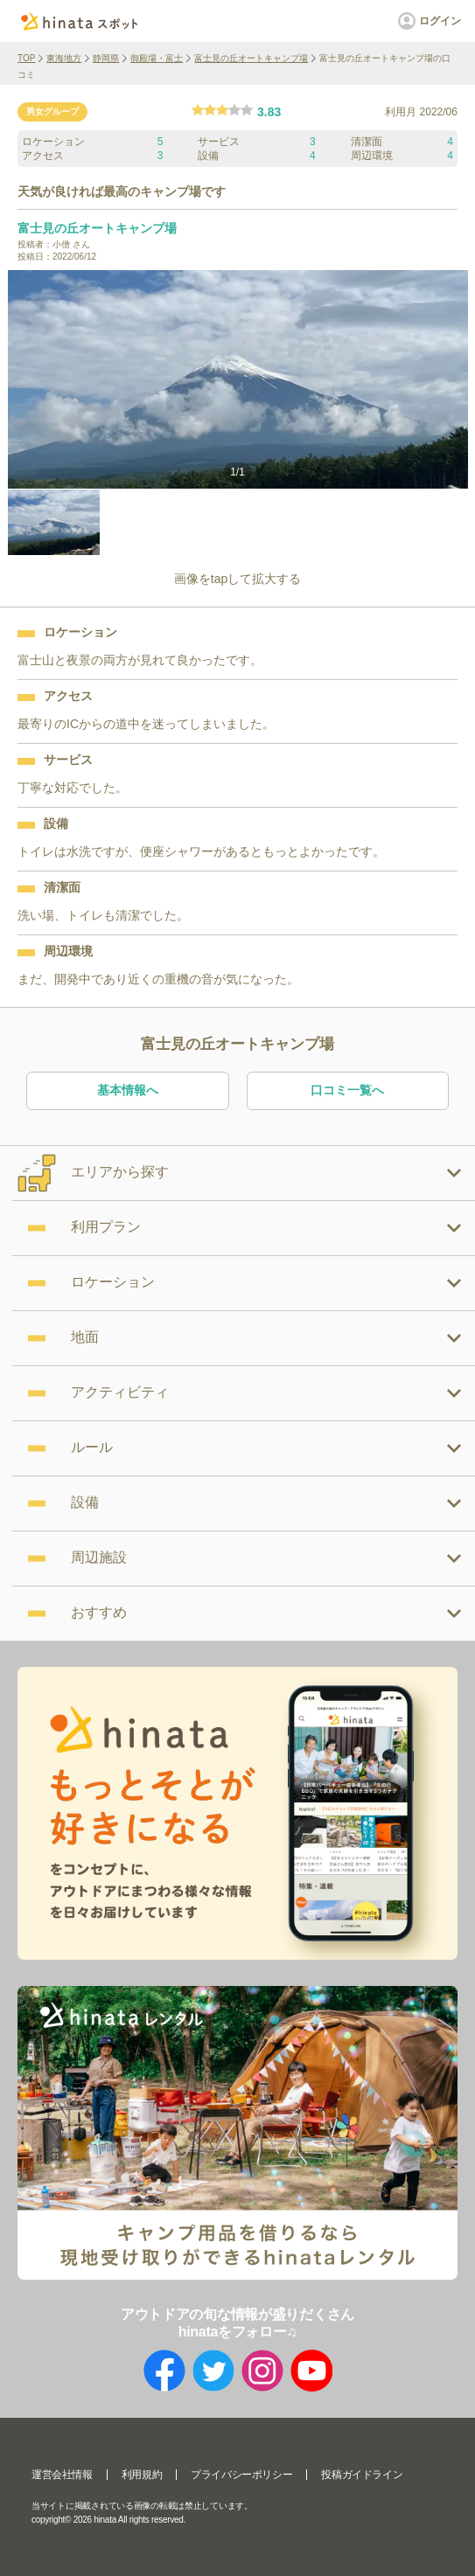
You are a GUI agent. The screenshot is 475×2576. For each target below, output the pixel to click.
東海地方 (63, 58)
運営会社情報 (62, 2474)
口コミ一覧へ (347, 1090)
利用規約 (142, 2474)
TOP (26, 58)
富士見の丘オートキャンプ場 (251, 58)
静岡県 (106, 58)
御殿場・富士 (156, 58)
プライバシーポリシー (241, 2474)
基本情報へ (127, 1090)
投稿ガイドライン (361, 2474)
